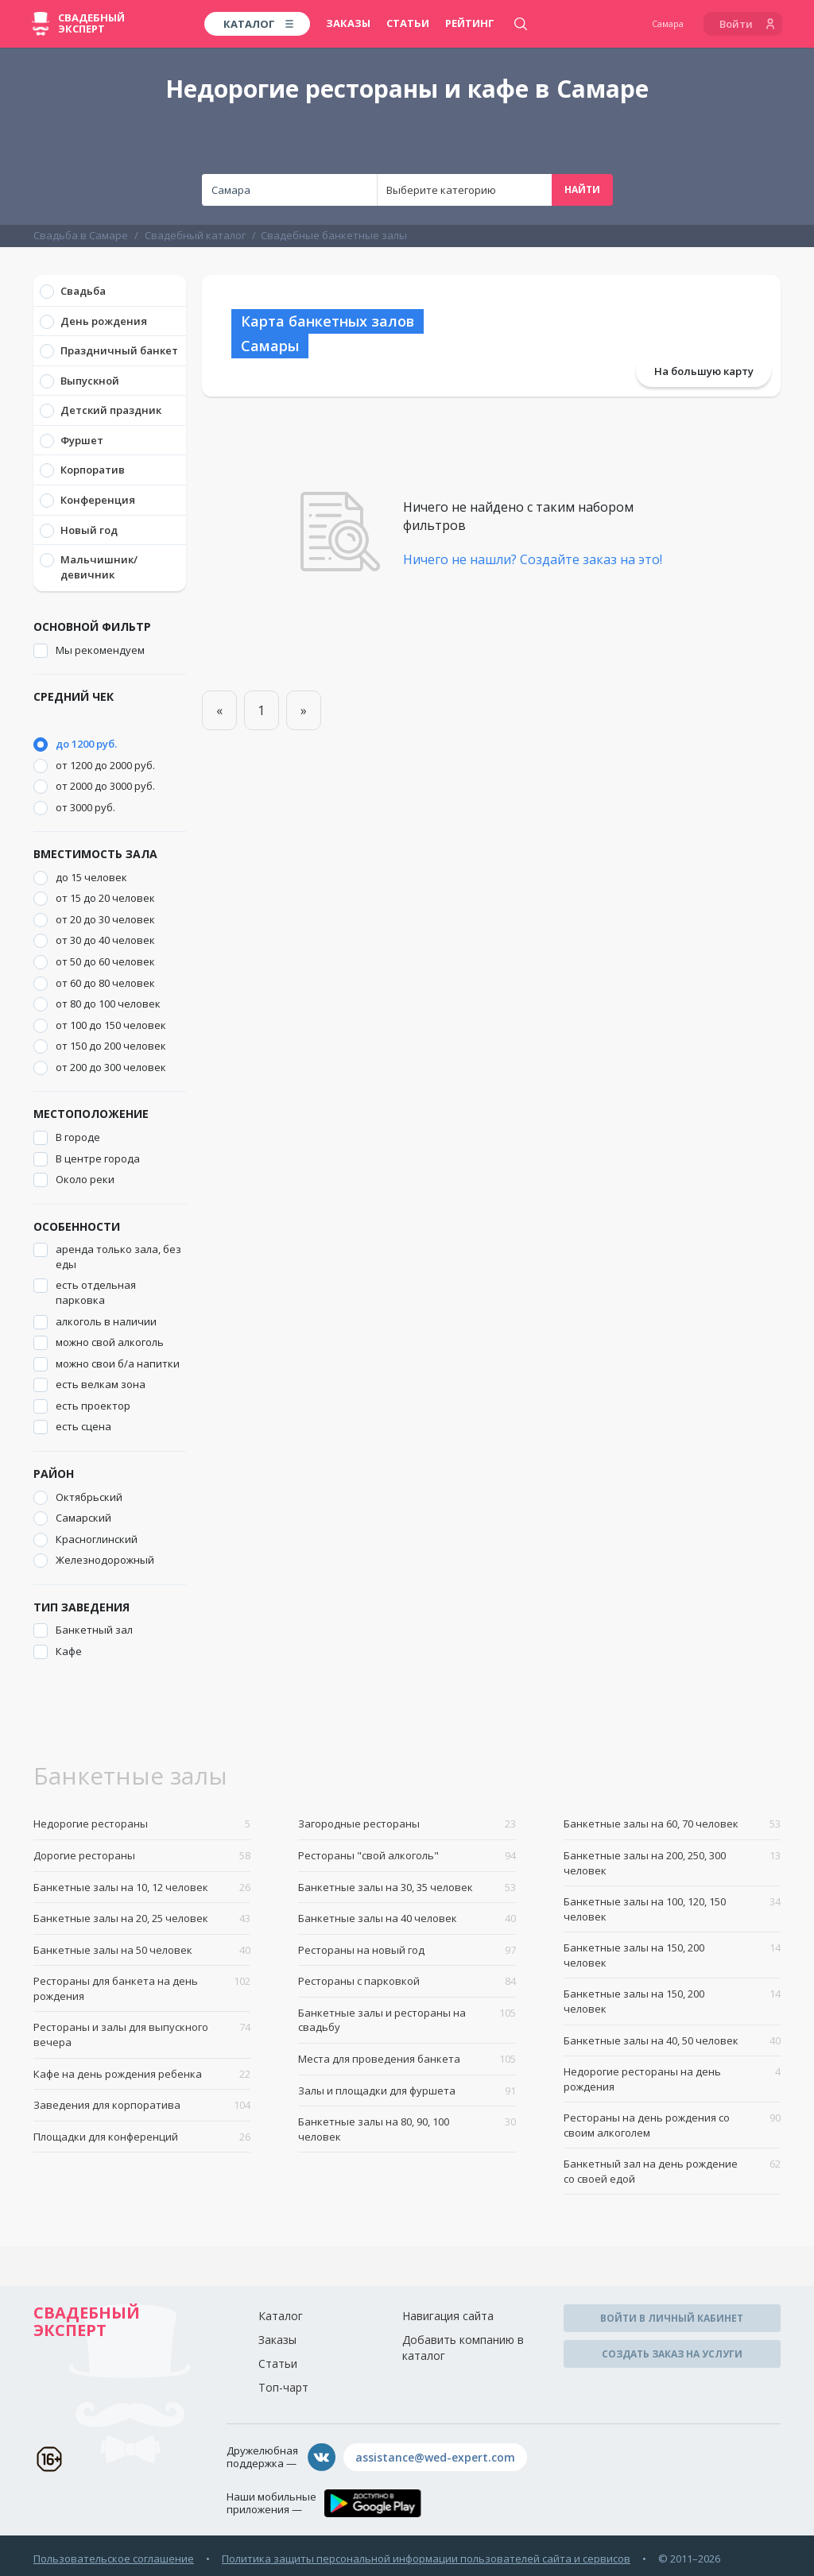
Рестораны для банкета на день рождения (141, 1988)
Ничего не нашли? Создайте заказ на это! (532, 559)
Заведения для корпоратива (141, 2105)
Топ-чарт (283, 2387)
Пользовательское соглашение (113, 2558)
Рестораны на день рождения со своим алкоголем (672, 2125)
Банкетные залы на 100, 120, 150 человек (672, 1909)
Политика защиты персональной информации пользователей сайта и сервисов (426, 2558)
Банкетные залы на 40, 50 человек (672, 2040)
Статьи (407, 23)
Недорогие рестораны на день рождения (672, 2079)
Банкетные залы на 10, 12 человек (141, 1887)
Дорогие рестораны (141, 1855)
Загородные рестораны (406, 1823)
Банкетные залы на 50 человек (141, 1950)
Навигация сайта (448, 2315)
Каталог (280, 2315)
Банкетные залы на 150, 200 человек (672, 1955)
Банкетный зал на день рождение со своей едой (672, 2171)
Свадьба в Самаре (80, 235)
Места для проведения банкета (406, 2059)
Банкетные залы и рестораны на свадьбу (406, 2020)
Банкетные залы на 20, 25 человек (141, 1918)
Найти (582, 189)
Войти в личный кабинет (671, 2318)
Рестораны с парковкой (406, 1981)
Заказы (348, 23)
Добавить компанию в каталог (463, 2347)
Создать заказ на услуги (672, 2354)
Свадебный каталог (195, 235)
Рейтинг (469, 23)
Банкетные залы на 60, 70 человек (672, 1823)
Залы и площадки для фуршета (406, 2090)
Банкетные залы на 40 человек (406, 1918)
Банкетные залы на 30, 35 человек (406, 1887)
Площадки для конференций (141, 2137)
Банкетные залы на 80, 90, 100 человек (406, 2129)
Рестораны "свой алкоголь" (406, 1855)
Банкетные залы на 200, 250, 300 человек (672, 1863)
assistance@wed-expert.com (435, 2457)
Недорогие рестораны (141, 1823)
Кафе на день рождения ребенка (141, 2074)
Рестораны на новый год (406, 1950)
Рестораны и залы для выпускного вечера (141, 2034)
